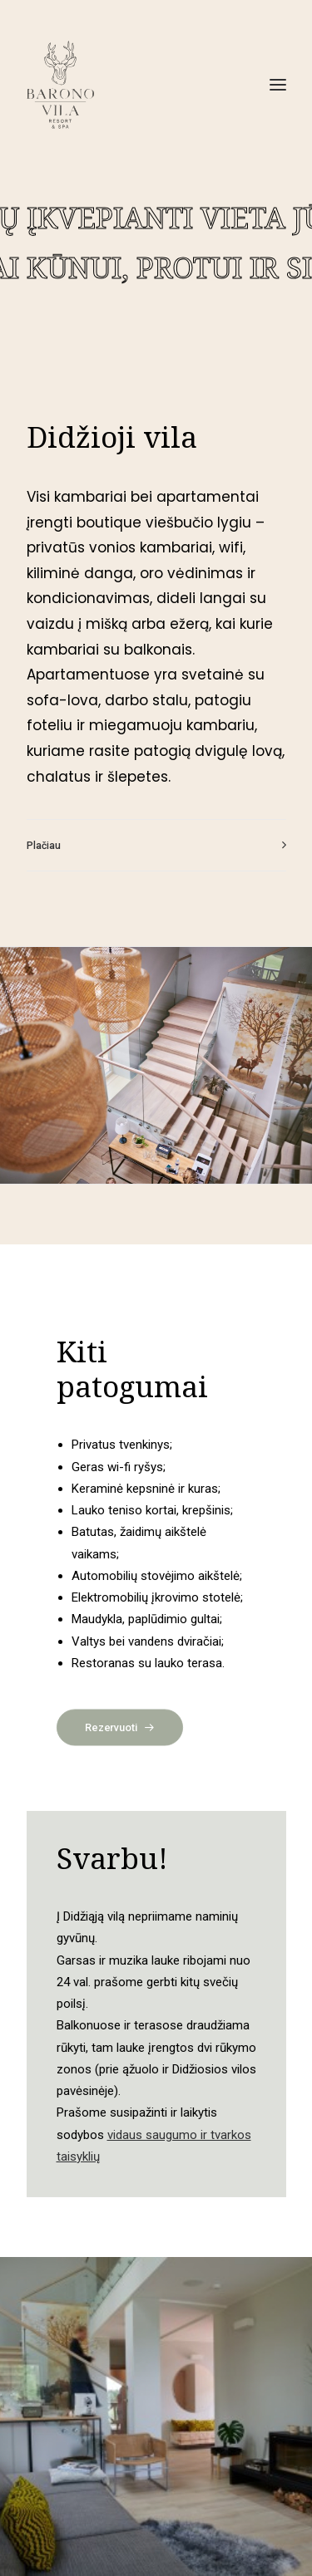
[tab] (156, 845)
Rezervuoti (119, 1727)
